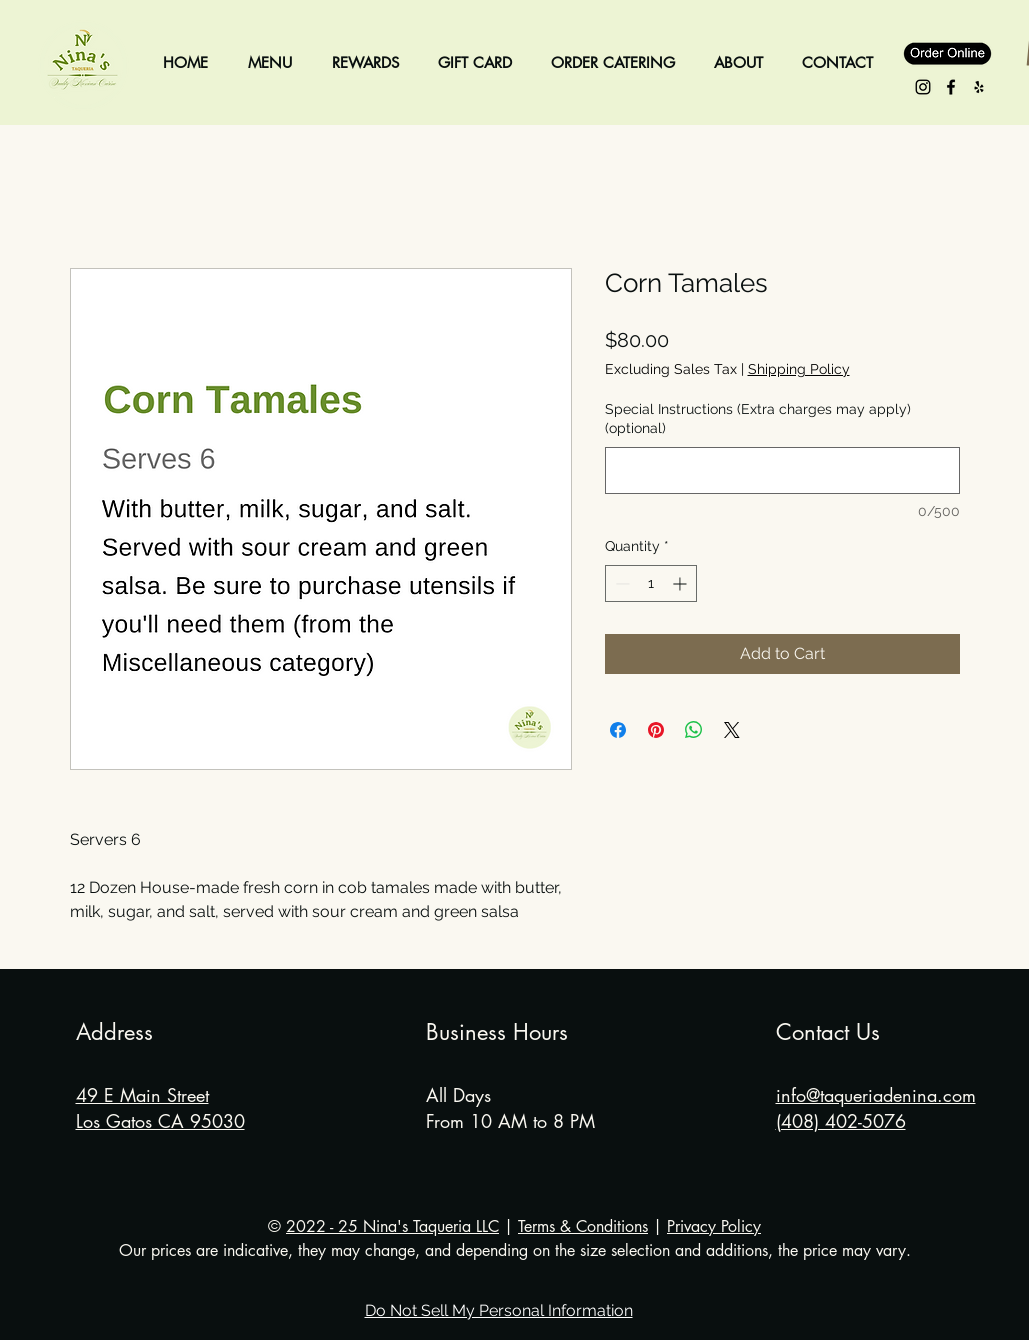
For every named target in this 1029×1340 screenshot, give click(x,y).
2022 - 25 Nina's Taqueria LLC (392, 1226)
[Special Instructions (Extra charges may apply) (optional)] (782, 470)
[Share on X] (732, 730)
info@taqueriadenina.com (876, 1095)
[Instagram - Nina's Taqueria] (923, 87)
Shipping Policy (799, 369)
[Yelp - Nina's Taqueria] (979, 87)
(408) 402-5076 (841, 1121)
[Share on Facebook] (618, 730)
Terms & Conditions (583, 1226)
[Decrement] (620, 583)
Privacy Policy (714, 1226)
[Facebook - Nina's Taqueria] (951, 87)
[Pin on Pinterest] (656, 730)
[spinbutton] (651, 583)
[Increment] (681, 583)
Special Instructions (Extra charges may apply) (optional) (758, 419)
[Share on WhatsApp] (694, 730)
